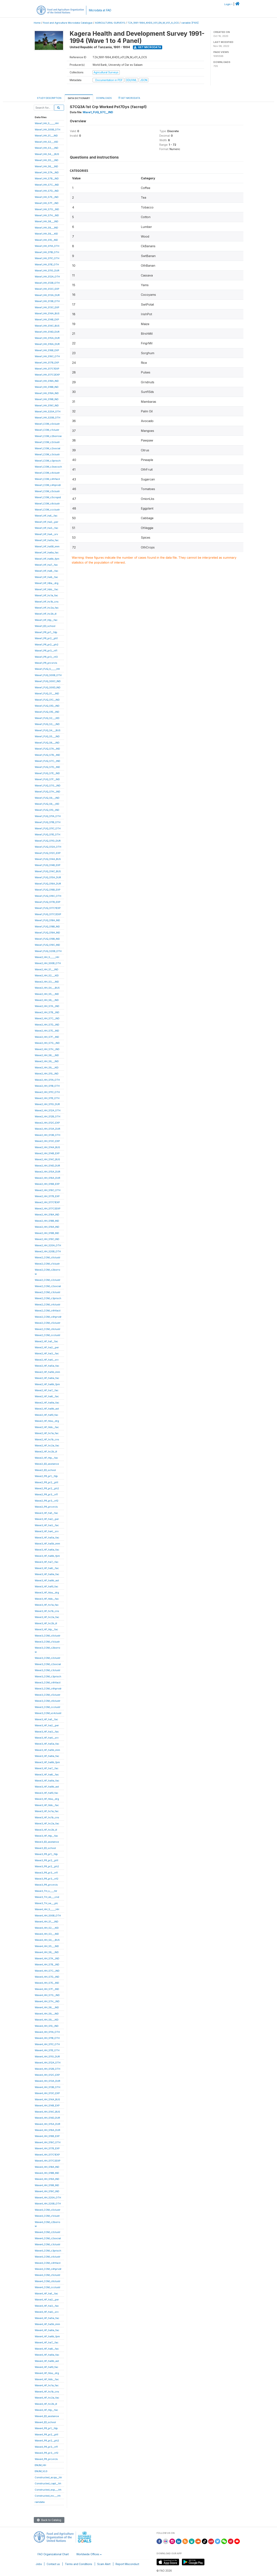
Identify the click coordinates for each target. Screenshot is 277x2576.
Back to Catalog (49, 2520)
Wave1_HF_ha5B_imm (47, 546)
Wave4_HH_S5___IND (47, 1946)
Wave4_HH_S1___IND (46, 1921)
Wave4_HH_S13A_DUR (47, 2080)
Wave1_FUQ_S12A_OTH (48, 846)
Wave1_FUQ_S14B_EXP (47, 865)
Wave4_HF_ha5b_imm (47, 2324)
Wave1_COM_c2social (47, 448)
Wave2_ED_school (45, 1470)
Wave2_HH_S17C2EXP (47, 1208)
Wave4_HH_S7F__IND (47, 1988)
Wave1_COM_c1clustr (47, 429)
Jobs (39, 2564)
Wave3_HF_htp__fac (46, 1629)
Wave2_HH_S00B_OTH (48, 963)
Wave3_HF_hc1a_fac (47, 1604)
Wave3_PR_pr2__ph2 (47, 1866)
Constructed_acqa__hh (48, 2477)
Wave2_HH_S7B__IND (47, 1012)
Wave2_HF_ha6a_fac (47, 1377)
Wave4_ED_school (45, 2422)
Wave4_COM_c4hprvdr (48, 2268)
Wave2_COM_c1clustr (47, 1263)
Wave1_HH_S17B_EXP (47, 362)
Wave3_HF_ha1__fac (46, 1512)
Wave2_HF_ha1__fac (46, 1341)
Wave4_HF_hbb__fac (47, 2379)
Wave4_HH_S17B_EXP (47, 2148)
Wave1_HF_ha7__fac (46, 564)
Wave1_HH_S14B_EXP (47, 319)
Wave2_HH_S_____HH (47, 957)
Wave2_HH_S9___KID (47, 1067)
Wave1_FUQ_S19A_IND (47, 932)
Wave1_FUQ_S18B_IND (47, 926)
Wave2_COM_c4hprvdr (48, 1316)
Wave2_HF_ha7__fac (47, 1390)
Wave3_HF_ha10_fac (46, 1586)
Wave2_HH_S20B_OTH (48, 1251)
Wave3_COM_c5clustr (47, 1694)
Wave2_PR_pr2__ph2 (47, 1488)
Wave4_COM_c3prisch (48, 2250)
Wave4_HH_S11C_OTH (47, 2044)
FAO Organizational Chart (53, 2554)
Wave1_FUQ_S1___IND (47, 693)
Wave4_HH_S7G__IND (47, 1995)
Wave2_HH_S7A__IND (47, 1006)
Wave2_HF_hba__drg (47, 1420)
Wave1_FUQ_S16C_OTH (48, 895)
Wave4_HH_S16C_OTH (47, 2142)
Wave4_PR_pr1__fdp (46, 2428)
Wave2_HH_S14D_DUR (47, 1165)
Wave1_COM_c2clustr (47, 442)
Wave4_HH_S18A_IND (47, 2166)
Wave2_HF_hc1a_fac (47, 1433)
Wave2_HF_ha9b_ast (47, 1408)
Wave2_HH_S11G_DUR (47, 1104)
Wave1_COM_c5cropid (48, 497)
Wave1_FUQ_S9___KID (47, 803)
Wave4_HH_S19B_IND (47, 2185)
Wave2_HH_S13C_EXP (47, 1140)
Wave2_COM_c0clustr (47, 1257)
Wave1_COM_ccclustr (47, 509)
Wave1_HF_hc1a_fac (46, 595)
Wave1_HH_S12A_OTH (47, 276)
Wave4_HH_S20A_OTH (48, 2197)
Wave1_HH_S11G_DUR (47, 270)
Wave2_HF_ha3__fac (47, 1353)
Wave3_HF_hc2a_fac (47, 1617)
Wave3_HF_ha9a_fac (47, 1574)
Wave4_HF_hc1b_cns (47, 2391)
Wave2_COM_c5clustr (47, 1322)
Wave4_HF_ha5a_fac (47, 2318)
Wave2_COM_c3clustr (47, 1292)
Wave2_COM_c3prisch (48, 1298)
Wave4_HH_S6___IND (47, 1952)
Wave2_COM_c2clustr (47, 1279)
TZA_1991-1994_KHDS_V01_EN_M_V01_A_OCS (153, 22)
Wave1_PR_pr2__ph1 (46, 638)
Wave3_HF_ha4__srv (47, 1531)
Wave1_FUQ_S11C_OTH (48, 828)
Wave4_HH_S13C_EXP (47, 2093)
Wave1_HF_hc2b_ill (45, 613)
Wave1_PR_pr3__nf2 (46, 656)
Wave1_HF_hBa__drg (46, 583)
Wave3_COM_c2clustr (47, 1657)
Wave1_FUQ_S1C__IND (47, 699)
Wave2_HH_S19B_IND (47, 1233)
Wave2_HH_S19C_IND (47, 1239)
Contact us (53, 2564)
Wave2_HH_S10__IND (47, 1073)
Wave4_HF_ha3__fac (47, 2305)
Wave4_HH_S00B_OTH (48, 1915)
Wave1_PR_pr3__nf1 (46, 650)
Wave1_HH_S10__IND (46, 239)
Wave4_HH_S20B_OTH (48, 2203)
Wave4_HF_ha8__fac (47, 2348)
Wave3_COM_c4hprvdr (48, 1688)
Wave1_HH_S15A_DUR (47, 337)
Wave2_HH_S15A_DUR (47, 1171)
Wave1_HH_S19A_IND (47, 393)
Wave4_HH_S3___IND (47, 1933)
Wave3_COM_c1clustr (47, 1641)
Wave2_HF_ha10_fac (46, 1414)
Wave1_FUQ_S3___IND (47, 724)
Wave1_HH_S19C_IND (47, 405)
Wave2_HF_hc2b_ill (46, 1451)
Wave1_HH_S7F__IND (47, 202)
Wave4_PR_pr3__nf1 (46, 2446)
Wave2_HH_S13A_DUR (47, 1128)
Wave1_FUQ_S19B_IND (47, 938)
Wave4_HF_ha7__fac (47, 2342)
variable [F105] (189, 22)
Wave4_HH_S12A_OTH (47, 2062)
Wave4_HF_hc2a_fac (47, 2397)
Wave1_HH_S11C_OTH (47, 258)
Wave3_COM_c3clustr (47, 1670)
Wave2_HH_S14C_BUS (47, 1159)
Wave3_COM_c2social (48, 1664)
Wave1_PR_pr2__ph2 (46, 644)
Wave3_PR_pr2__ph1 (46, 1860)
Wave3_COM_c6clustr (47, 1700)
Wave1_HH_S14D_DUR (47, 331)
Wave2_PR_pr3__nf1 (46, 1494)
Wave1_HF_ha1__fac (46, 515)
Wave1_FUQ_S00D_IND (47, 687)
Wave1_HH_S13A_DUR (47, 295)
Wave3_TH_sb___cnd (47, 1896)
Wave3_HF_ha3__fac (47, 1525)
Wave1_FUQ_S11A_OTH (48, 816)
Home (37, 22)
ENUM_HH (40, 2465)
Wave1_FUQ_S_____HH (47, 668)
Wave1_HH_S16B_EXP (47, 350)
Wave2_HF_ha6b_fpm (47, 1384)
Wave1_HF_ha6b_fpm (47, 558)
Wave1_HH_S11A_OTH (47, 245)
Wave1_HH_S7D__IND (47, 190)
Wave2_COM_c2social (48, 1286)
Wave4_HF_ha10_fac (46, 2366)
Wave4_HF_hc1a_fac (47, 2385)
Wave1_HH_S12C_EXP (47, 288)
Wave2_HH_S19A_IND (47, 1226)
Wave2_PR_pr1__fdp (46, 1476)
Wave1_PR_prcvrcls (46, 662)
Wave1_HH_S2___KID (46, 141)
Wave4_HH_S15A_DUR (47, 2123)
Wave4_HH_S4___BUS (47, 1939)
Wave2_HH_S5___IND (47, 993)
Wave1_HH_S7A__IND (47, 172)
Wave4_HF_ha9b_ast (47, 2360)
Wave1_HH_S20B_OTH (47, 417)
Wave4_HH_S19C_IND (47, 2191)
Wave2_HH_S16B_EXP (47, 1183)
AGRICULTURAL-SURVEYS (110, 22)
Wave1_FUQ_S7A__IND (47, 748)
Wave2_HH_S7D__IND (47, 1024)
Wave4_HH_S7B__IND (47, 1964)
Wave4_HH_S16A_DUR (47, 2129)
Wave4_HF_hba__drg (47, 2373)
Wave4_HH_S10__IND (47, 2025)
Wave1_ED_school (45, 625)
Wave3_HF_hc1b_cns (47, 1611)
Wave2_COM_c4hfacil (47, 1310)
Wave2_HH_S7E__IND (47, 1030)
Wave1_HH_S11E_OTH (47, 264)
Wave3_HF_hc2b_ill (46, 1623)
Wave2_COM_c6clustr (47, 1329)
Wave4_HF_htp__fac (46, 2409)
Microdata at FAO (100, 10)
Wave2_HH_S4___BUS (47, 987)
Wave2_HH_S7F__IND (47, 1036)
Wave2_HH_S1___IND (46, 969)
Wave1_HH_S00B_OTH (47, 129)
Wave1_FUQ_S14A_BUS (48, 858)
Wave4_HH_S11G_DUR (47, 2056)
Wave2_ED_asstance (47, 1463)
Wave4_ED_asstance (47, 2416)
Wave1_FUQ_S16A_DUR (48, 883)
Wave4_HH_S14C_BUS (47, 2111)
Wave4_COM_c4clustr (47, 2256)
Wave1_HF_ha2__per (46, 521)
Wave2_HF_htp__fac (46, 1457)
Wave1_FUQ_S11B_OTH (47, 822)
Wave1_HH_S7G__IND (47, 209)
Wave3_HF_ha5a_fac (47, 1537)
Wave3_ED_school (45, 1848)
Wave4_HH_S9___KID (47, 2019)
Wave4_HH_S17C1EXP (47, 2154)
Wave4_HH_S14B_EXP (47, 2105)
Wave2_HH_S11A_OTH (47, 1079)
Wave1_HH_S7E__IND (47, 196)
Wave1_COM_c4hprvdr (48, 484)
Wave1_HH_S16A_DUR (47, 343)
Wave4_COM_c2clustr (47, 2232)
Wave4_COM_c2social (48, 2238)
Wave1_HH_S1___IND (46, 135)
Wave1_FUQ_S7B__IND (47, 754)
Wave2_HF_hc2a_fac (47, 1445)
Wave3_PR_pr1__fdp (46, 1854)
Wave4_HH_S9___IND (47, 2013)
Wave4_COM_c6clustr (47, 2281)
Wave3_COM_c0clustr (47, 1635)
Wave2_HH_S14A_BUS (47, 1147)
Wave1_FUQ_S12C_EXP (48, 852)
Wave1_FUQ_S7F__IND (47, 779)
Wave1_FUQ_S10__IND (47, 809)
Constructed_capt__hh (48, 2483)
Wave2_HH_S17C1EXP (47, 1202)
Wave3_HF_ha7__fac (47, 1561)
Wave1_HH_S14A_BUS (47, 313)
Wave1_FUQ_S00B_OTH (48, 675)
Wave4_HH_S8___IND (47, 2007)
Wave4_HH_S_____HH (47, 1909)
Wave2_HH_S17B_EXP (47, 1196)
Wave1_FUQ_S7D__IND (47, 766)
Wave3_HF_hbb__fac (47, 1598)
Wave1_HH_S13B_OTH (47, 301)
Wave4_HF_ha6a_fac (47, 2330)
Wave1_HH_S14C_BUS (47, 325)
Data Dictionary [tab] (79, 98)
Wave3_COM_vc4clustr (48, 1713)
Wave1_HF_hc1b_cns (47, 601)
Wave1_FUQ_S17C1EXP (48, 907)
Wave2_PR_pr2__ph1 (46, 1482)
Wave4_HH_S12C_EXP (47, 2074)
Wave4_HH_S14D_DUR (47, 2117)
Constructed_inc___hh (48, 2495)
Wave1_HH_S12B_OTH (47, 282)
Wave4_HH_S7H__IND (47, 2001)
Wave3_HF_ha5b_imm (47, 1543)
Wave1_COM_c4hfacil (47, 478)
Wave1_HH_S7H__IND (47, 215)
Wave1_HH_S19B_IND (47, 399)
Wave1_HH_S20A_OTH (47, 411)
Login (227, 4)
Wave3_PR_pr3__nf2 (46, 1878)
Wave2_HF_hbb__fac (47, 1427)
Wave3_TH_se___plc (46, 1903)
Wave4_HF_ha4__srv (47, 2311)
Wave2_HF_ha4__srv (47, 1359)
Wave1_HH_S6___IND (46, 166)
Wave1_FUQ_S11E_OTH (47, 834)
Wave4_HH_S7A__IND (47, 1958)
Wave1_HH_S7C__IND (47, 184)
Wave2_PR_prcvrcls (46, 1506)
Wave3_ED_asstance (47, 1841)
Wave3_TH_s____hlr (46, 1890)
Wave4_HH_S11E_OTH (47, 2050)
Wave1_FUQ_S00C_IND (48, 681)
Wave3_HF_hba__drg (47, 1592)
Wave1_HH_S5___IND (46, 160)
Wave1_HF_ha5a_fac (47, 540)
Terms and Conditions (78, 2564)
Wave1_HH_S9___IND (46, 227)
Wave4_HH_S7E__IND (47, 1982)
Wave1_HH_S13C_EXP (47, 307)
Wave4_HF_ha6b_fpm (47, 2336)
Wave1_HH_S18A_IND (47, 380)
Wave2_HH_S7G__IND (47, 1042)
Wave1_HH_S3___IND (46, 147)
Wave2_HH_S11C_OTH (47, 1092)
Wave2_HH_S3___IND (47, 981)
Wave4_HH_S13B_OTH (47, 2087)
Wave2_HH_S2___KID (47, 975)
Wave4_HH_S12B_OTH (47, 2068)
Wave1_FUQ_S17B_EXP (47, 901)
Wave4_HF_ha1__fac (46, 2293)
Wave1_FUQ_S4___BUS (47, 730)
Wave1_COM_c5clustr (47, 491)
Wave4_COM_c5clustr (47, 2274)
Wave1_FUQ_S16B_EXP (47, 889)
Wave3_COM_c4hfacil (47, 1682)
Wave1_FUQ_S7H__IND (47, 791)
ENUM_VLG (41, 2471)
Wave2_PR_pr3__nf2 (46, 1500)
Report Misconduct (127, 2564)
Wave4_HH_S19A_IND (47, 2178)
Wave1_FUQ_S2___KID (47, 718)
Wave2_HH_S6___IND (47, 999)
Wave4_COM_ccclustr (47, 2287)
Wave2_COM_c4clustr (47, 1304)
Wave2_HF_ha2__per (47, 1347)
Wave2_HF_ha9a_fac (47, 1402)
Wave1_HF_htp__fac (46, 619)
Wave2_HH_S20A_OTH (48, 1245)
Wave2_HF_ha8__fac (47, 1396)
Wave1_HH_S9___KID (46, 233)
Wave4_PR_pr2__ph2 (47, 2440)
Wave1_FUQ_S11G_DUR (48, 840)
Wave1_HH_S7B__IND (47, 178)
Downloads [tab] (104, 98)
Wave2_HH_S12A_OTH (47, 1110)
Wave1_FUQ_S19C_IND (47, 944)
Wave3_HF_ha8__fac (47, 1568)
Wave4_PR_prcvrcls (46, 2459)
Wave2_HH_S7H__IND (47, 1049)
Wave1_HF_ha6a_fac (47, 552)
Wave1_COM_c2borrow (48, 436)
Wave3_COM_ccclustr (47, 1707)
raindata (40, 2501)
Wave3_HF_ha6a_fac (47, 1549)
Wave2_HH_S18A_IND (47, 1214)
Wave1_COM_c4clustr (47, 472)
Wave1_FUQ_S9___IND (47, 797)
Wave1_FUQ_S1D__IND (47, 705)
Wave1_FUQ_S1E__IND (47, 711)
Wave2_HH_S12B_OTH (47, 1116)
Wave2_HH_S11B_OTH (47, 1085)
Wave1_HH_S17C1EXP (47, 368)
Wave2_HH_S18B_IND (47, 1220)
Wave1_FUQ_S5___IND (47, 736)
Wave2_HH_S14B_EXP (47, 1153)
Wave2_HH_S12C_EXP (47, 1122)
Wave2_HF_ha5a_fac (47, 1365)
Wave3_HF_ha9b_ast (47, 1580)
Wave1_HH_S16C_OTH (47, 356)
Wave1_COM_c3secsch (48, 466)
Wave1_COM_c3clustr (47, 454)
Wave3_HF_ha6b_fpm (47, 1555)
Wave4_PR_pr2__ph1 (46, 2434)
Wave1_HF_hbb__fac (46, 589)
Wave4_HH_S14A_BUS (47, 2099)
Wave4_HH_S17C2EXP (47, 2160)
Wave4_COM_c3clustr (47, 2244)
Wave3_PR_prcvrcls (46, 1884)
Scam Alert (103, 2564)
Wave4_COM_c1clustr (47, 2215)
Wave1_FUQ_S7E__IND (47, 773)
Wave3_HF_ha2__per (47, 1518)
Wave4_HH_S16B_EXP (47, 2136)
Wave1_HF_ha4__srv (46, 534)
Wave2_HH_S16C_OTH (47, 1190)
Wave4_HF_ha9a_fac (47, 2354)
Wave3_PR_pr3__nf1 (46, 1872)
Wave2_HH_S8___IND (47, 1055)
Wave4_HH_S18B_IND (47, 2172)
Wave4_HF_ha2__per (47, 2299)
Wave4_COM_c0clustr (47, 2209)
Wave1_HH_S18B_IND (47, 386)
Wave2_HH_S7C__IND (47, 1018)
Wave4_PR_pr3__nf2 (46, 2452)
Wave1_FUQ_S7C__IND (47, 760)
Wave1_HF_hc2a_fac (47, 607)
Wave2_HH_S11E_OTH (47, 1098)
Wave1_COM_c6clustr (47, 503)
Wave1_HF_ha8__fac (46, 570)
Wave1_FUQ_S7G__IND (47, 785)
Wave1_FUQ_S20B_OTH (48, 951)
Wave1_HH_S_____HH (47, 123)
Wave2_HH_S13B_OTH (47, 1134)
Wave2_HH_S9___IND (47, 1061)
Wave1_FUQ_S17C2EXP (48, 914)
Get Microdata (147, 47)
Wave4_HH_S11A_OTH (47, 2031)
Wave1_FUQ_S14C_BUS (48, 871)
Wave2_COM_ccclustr (47, 1335)
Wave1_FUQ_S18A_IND (47, 920)
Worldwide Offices (87, 2554)
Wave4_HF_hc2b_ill (46, 2403)
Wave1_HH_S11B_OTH (47, 252)
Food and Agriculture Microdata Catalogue (68, 22)
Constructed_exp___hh (48, 2489)
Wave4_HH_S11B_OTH (47, 2037)
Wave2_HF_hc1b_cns (47, 1439)
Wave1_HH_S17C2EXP (47, 374)
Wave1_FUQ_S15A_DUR (48, 877)
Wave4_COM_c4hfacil (47, 2262)
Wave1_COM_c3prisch (48, 460)
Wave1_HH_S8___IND (46, 221)
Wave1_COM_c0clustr (47, 423)
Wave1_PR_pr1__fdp (46, 632)
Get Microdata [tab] (129, 97)
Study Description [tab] (49, 98)
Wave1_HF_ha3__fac (46, 527)
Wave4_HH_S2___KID (47, 1927)
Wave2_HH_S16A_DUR (47, 1177)
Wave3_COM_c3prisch (48, 1676)
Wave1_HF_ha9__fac (46, 577)
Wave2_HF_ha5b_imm (47, 1371)
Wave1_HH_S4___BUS (47, 154)
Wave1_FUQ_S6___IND (47, 742)
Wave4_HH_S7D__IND (47, 1976)
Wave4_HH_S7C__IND (47, 1970)
